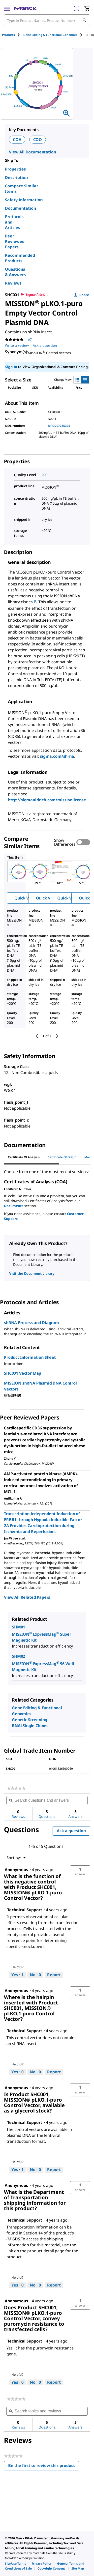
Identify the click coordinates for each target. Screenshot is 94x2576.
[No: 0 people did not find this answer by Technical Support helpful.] (35, 1975)
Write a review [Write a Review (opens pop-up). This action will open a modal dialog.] (17, 345)
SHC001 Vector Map (22, 1373)
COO (37, 139)
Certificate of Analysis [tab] (24, 1157)
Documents (13, 1205)
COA (17, 139)
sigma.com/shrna (57, 756)
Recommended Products (20, 258)
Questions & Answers (15, 271)
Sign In (11, 366)
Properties (15, 169)
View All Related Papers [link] (27, 1597)
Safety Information (24, 200)
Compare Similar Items (21, 188)
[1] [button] (36, 601)
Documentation (20, 208)
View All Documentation (32, 151)
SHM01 (18, 1627)
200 (44, 474)
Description (16, 177)
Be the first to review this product (43, 2466)
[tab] (12, 35)
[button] (80, 1872)
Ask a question (71, 1830)
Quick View (24, 898)
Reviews (13, 283)
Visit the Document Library (31, 1273)
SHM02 (18, 1656)
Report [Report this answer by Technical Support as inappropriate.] (54, 1974)
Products (8, 35)
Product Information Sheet (30, 1357)
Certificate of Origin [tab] (62, 1157)
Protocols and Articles (14, 222)
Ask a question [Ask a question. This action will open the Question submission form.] (45, 345)
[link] (16, 1788)
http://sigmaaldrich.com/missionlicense (47, 800)
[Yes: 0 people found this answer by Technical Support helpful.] (17, 2072)
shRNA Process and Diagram (31, 1322)
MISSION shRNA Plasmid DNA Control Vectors (40, 1386)
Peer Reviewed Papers (15, 241)
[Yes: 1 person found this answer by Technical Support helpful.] (17, 1975)
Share (81, 294)
